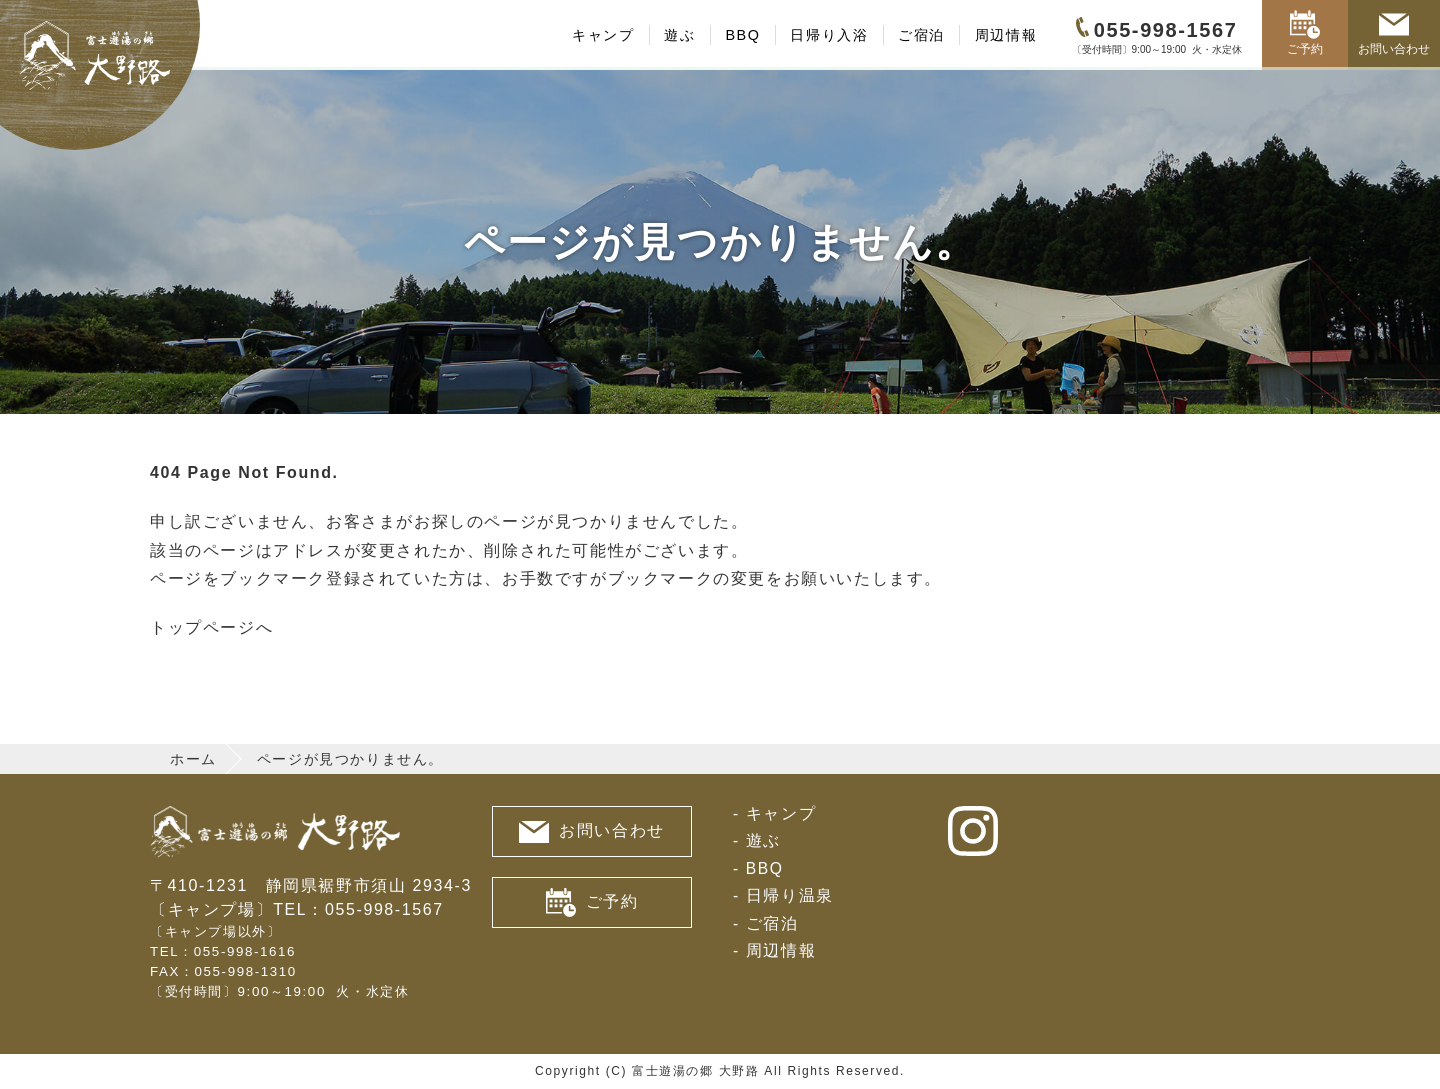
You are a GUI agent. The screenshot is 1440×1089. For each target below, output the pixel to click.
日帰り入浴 (829, 35)
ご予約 (1305, 32)
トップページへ (211, 627)
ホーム (193, 759)
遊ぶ (679, 35)
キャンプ (603, 35)
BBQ (742, 35)
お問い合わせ (1394, 32)
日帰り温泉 (790, 895)
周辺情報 (1006, 35)
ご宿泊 (921, 35)
